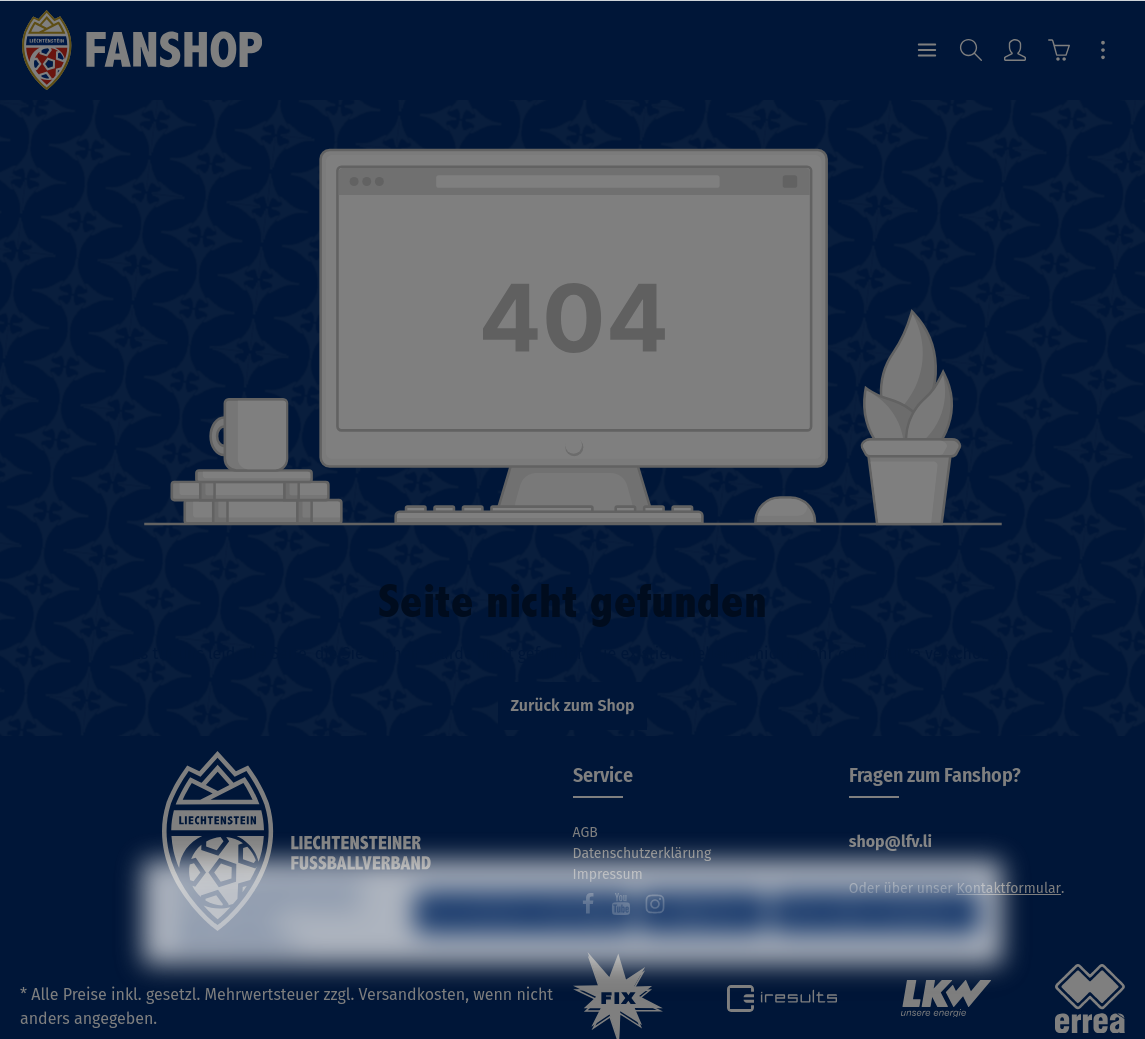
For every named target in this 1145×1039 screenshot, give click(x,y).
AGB (585, 832)
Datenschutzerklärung (642, 853)
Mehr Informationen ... (239, 972)
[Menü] (927, 50)
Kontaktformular (1008, 888)
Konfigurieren (702, 944)
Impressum (608, 874)
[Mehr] (1103, 50)
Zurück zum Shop (572, 705)
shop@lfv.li (890, 841)
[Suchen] (971, 50)
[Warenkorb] (1059, 50)
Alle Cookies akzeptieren (875, 944)
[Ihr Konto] (1015, 50)
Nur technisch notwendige (524, 944)
